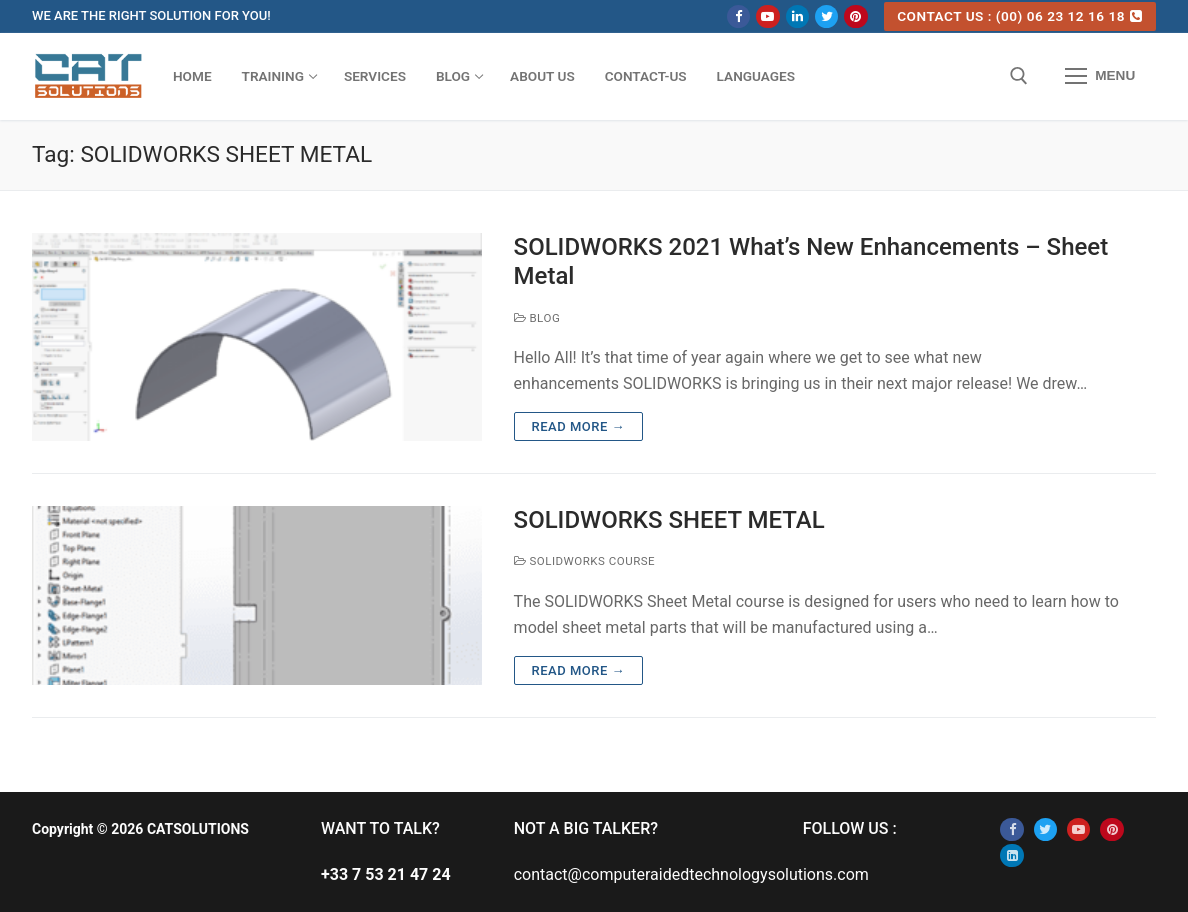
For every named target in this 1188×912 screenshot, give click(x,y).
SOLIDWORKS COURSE (585, 561)
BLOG (537, 318)
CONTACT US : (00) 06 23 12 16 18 (1019, 16)
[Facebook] (738, 16)
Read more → (578, 426)
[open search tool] (1019, 76)
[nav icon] (1100, 77)
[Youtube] (767, 16)
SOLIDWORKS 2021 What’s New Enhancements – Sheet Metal (811, 261)
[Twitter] (826, 16)
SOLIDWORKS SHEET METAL (669, 520)
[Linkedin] (797, 16)
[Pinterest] (855, 16)
